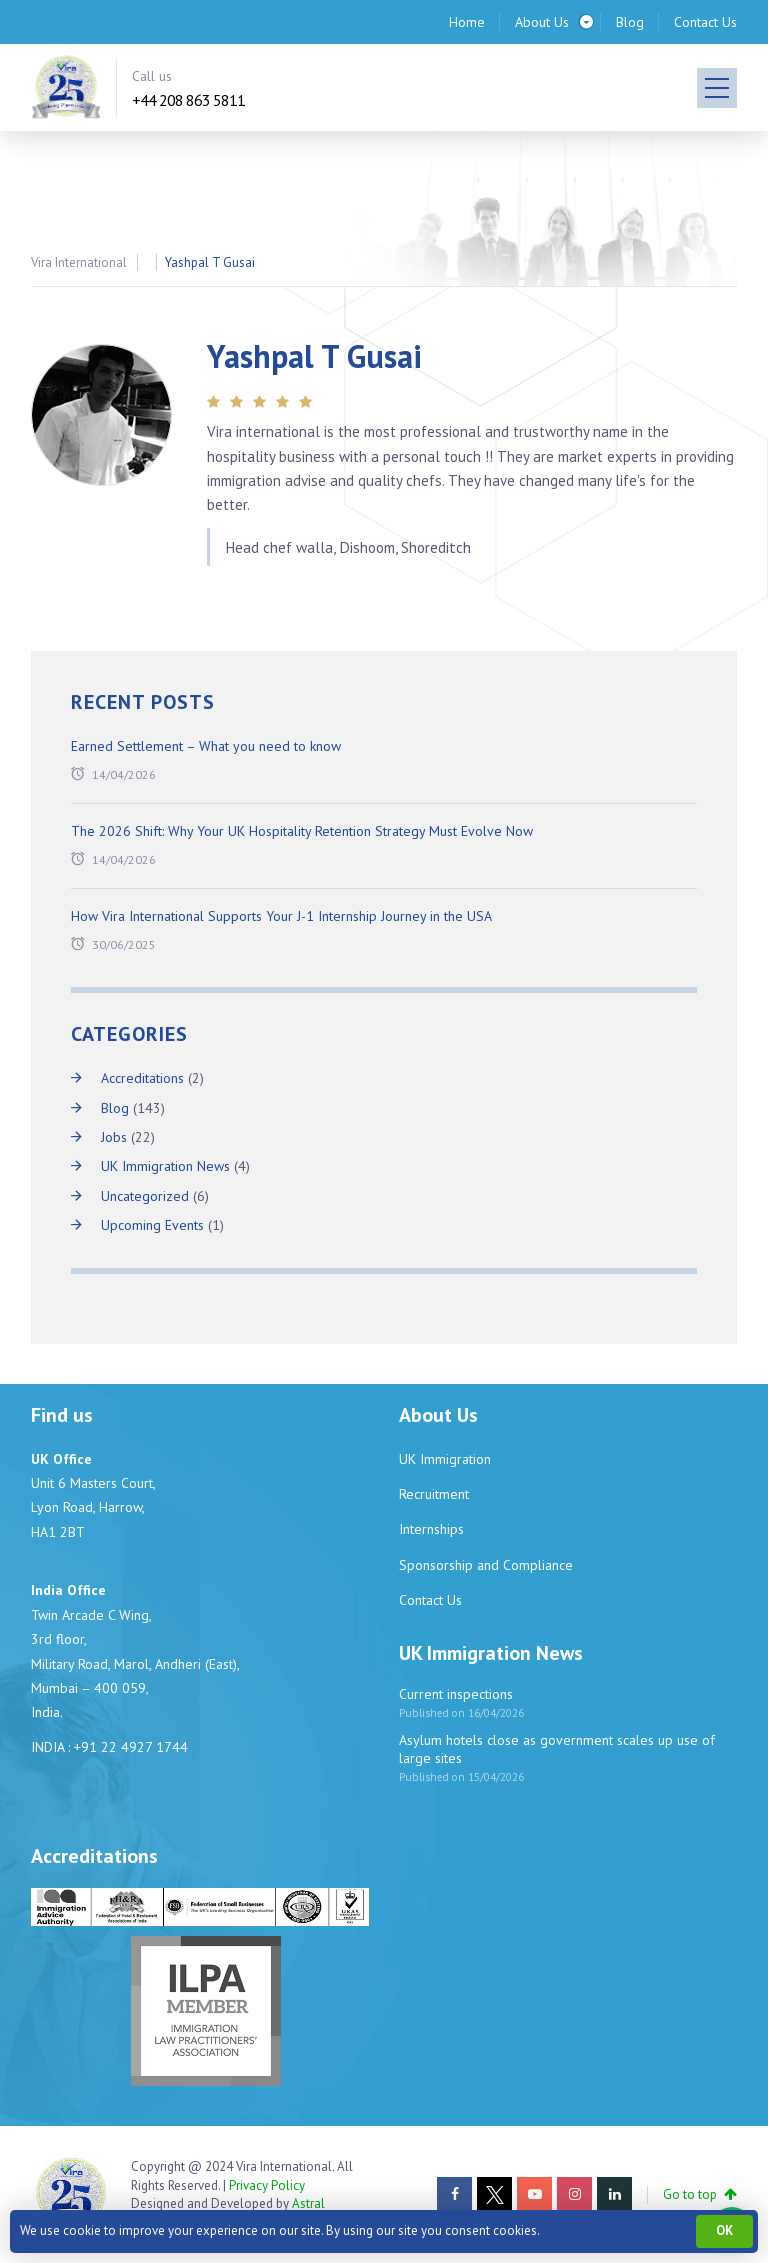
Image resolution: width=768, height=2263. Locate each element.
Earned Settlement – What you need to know (206, 746)
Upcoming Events (152, 1225)
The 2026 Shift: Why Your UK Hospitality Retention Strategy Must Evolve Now (302, 831)
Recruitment (434, 1494)
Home (467, 22)
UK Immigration (445, 1459)
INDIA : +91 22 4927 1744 (109, 1747)
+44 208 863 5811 (188, 100)
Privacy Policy (267, 2185)
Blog (630, 22)
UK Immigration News (165, 1166)
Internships (431, 1529)
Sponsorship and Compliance (486, 1565)
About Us (542, 22)
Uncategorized (145, 1196)
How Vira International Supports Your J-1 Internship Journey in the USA (281, 916)
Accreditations (142, 1078)
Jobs (114, 1137)
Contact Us (705, 22)
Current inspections (456, 1694)
